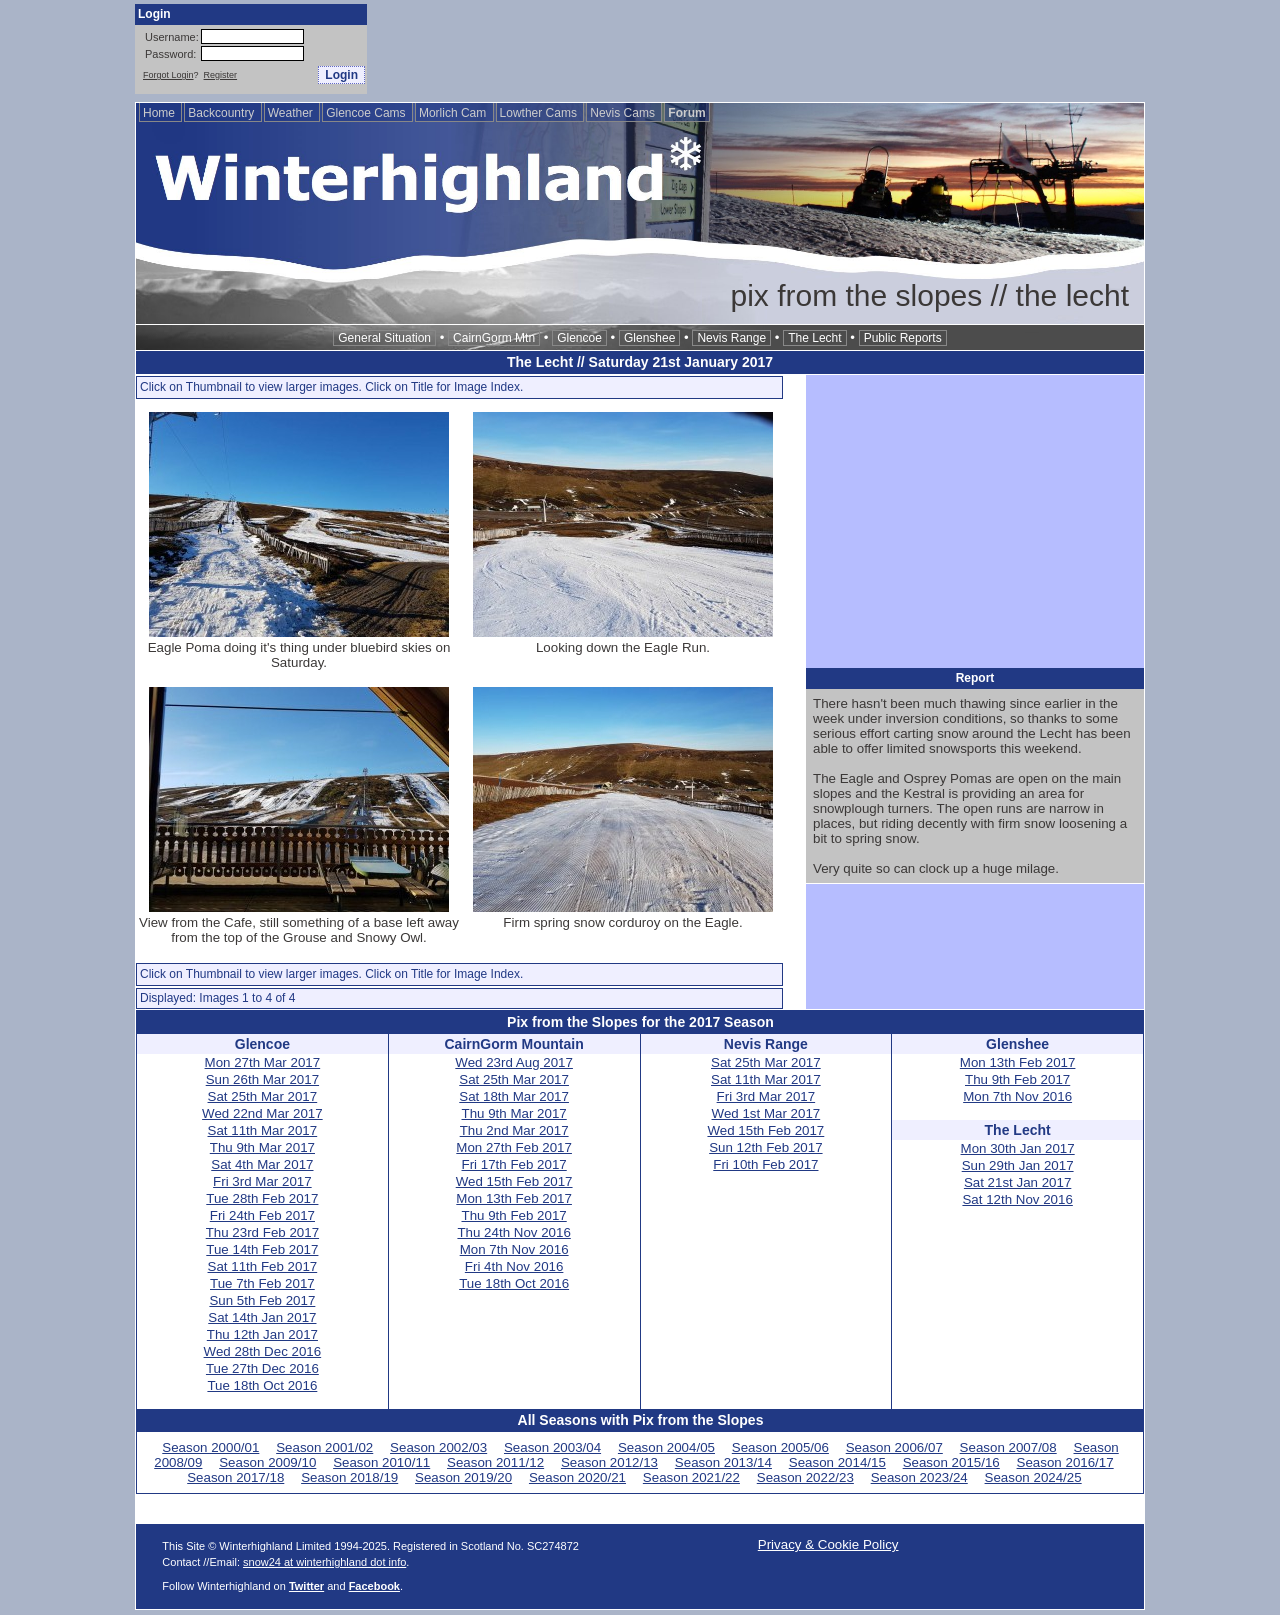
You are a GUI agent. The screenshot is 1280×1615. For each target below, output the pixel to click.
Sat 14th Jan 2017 (262, 1317)
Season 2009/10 (267, 1462)
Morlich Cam (454, 113)
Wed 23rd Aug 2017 (514, 1062)
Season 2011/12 (495, 1462)
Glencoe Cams (367, 113)
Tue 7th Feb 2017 (262, 1283)
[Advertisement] (781, 49)
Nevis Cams (624, 113)
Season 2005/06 (780, 1447)
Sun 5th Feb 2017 (262, 1300)
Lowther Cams (540, 113)
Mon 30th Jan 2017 (1018, 1148)
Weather (292, 113)
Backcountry (222, 113)
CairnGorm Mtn (494, 338)
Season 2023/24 (919, 1477)
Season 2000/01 (210, 1447)
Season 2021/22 (691, 1477)
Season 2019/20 (463, 1477)
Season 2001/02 (324, 1447)
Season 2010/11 (381, 1462)
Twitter (306, 1586)
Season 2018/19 (349, 1477)
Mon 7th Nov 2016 (514, 1249)
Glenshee (649, 338)
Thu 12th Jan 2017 (262, 1334)
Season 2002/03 (438, 1447)
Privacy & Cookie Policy (828, 1544)
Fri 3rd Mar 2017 (262, 1181)
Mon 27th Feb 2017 (514, 1147)
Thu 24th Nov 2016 (513, 1232)
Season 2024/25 (1033, 1477)
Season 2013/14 (723, 1462)
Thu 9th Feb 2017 (514, 1215)
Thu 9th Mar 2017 (262, 1147)
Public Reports (903, 338)
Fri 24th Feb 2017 (262, 1215)
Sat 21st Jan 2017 (1017, 1182)
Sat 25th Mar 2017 (263, 1096)
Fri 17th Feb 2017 (514, 1164)
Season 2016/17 (1065, 1462)
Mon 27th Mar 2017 (263, 1062)
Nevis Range (731, 338)
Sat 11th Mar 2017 (263, 1130)
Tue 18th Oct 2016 (262, 1385)
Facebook (374, 1586)
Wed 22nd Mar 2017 (262, 1113)
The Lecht (814, 338)
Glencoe (579, 338)
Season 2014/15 (837, 1462)
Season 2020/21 (577, 1477)
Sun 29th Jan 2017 (1018, 1165)
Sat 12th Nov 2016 (1017, 1199)
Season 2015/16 (951, 1462)
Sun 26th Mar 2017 (262, 1079)
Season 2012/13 (609, 1462)
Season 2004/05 (666, 1447)
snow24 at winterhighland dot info (324, 1562)
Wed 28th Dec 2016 (263, 1351)
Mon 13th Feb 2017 (514, 1198)
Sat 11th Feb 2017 (263, 1266)
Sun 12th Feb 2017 (765, 1147)
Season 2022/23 (805, 1477)
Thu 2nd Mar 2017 (514, 1130)
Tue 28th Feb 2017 (262, 1198)
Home (160, 113)
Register (221, 75)
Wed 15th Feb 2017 (514, 1181)
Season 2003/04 (552, 1447)
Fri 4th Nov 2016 (514, 1266)
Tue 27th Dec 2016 (262, 1368)
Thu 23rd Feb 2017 (262, 1232)
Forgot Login (168, 75)
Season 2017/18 (235, 1477)
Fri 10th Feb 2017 (765, 1164)
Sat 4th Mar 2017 (262, 1164)
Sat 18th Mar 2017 (514, 1096)
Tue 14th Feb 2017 (262, 1249)
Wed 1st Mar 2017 (766, 1113)
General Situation (384, 338)
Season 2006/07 (894, 1447)
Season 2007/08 (1008, 1447)
